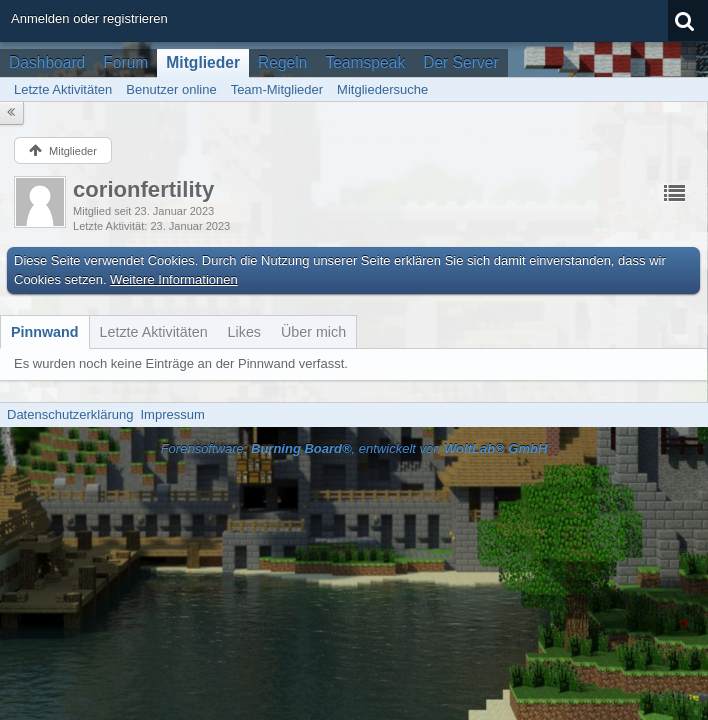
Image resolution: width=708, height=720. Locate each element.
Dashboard (47, 62)
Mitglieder (203, 62)
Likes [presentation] (244, 332)
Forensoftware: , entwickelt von (354, 448)
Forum (125, 62)
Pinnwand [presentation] (45, 332)
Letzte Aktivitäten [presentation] (154, 332)
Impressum (172, 414)
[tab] (45, 332)
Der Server (460, 62)
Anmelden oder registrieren (89, 18)
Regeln (282, 62)
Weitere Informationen (174, 279)
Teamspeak (365, 62)
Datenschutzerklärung (70, 414)
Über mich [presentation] (313, 332)
